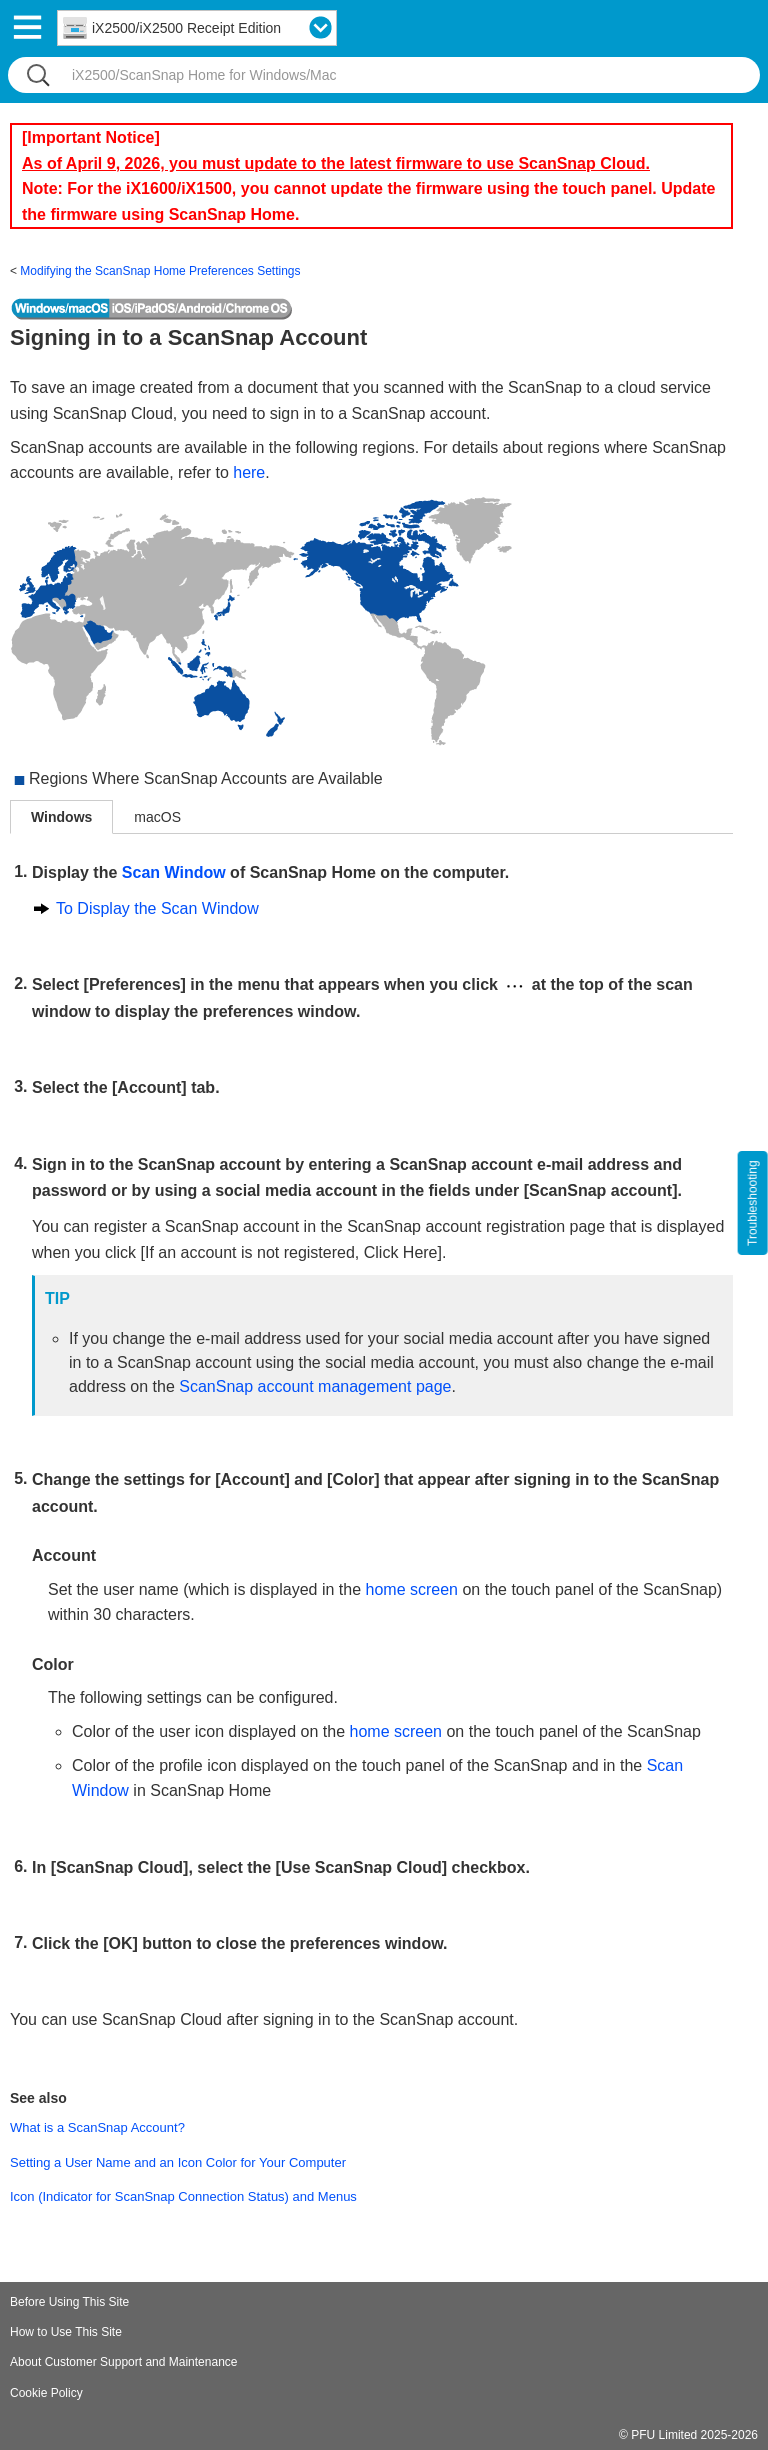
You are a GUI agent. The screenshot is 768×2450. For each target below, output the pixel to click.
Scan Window (174, 872)
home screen (412, 1589)
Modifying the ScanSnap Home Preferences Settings (160, 271)
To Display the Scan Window (157, 908)
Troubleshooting (753, 1203)
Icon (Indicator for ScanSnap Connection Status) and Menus (183, 2196)
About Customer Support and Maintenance (123, 2362)
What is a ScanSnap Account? (97, 2127)
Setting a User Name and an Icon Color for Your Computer (178, 2162)
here (249, 472)
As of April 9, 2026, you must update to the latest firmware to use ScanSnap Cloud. (336, 163)
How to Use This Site (66, 2332)
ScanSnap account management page (315, 1386)
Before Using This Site (69, 2302)
